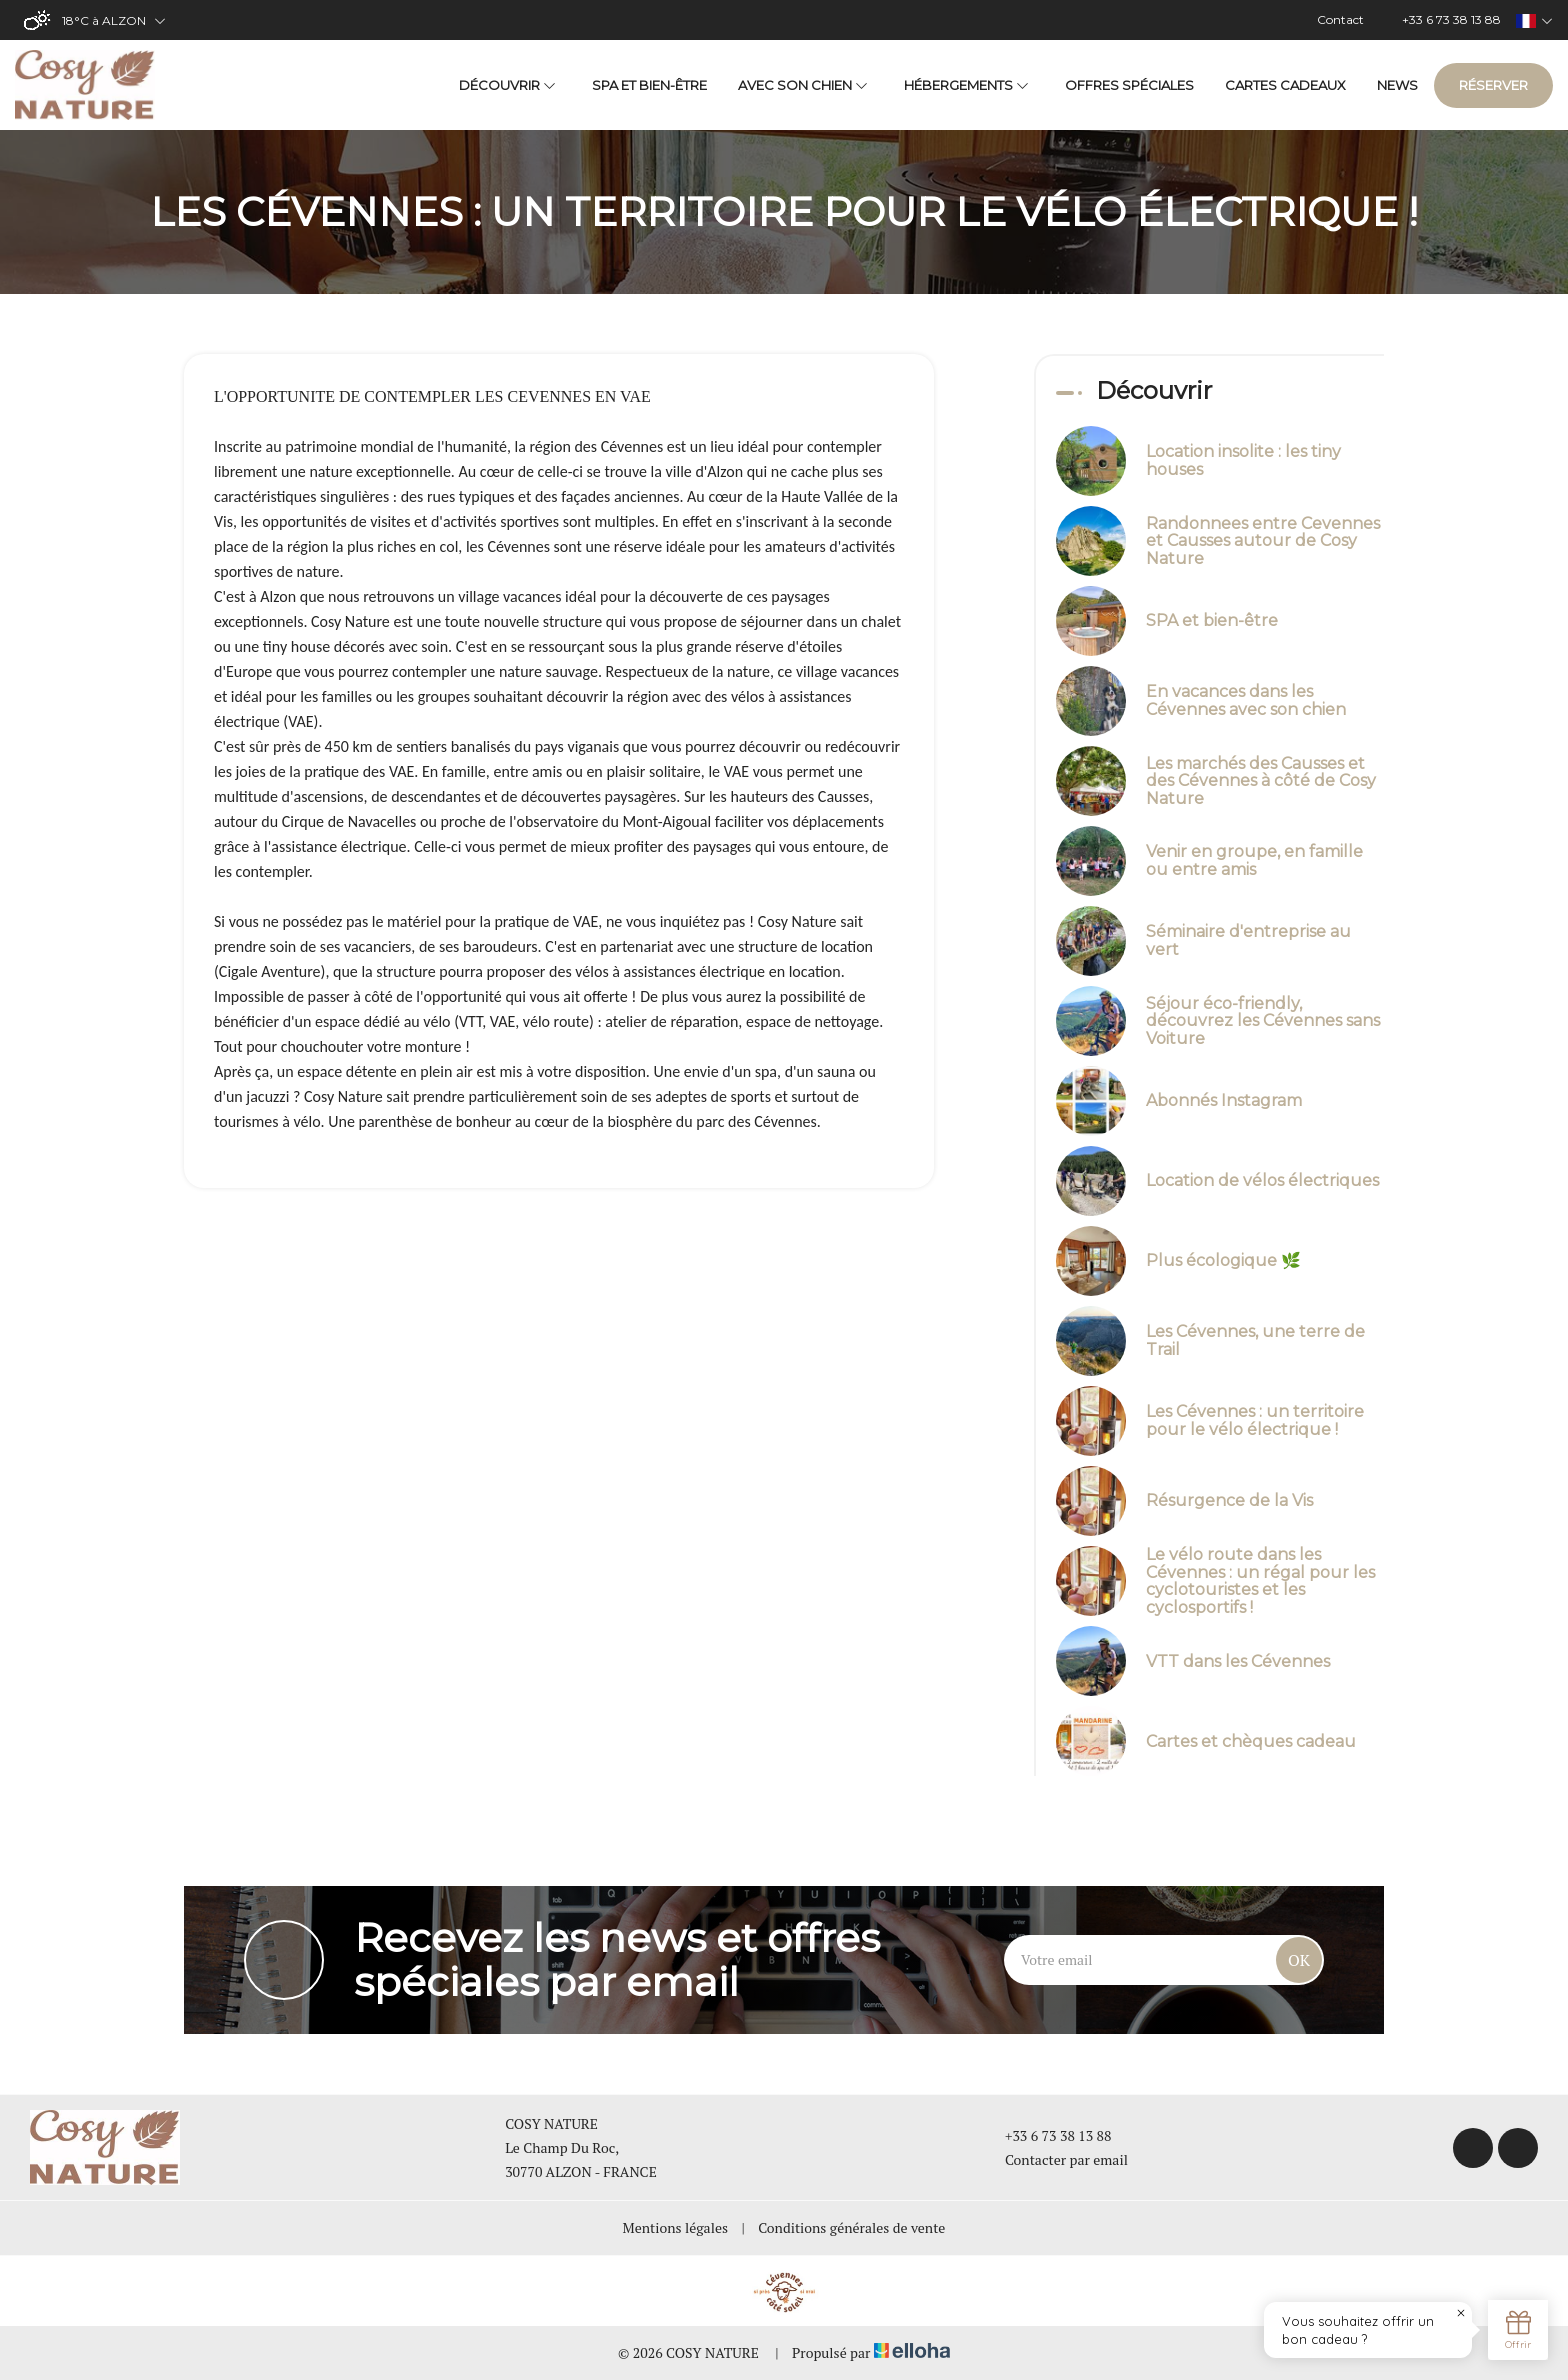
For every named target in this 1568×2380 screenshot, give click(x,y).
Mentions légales (675, 2227)
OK (1299, 1960)
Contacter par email (1055, 2159)
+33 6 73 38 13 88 (1047, 2135)
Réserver (1493, 85)
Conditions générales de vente (851, 2227)
